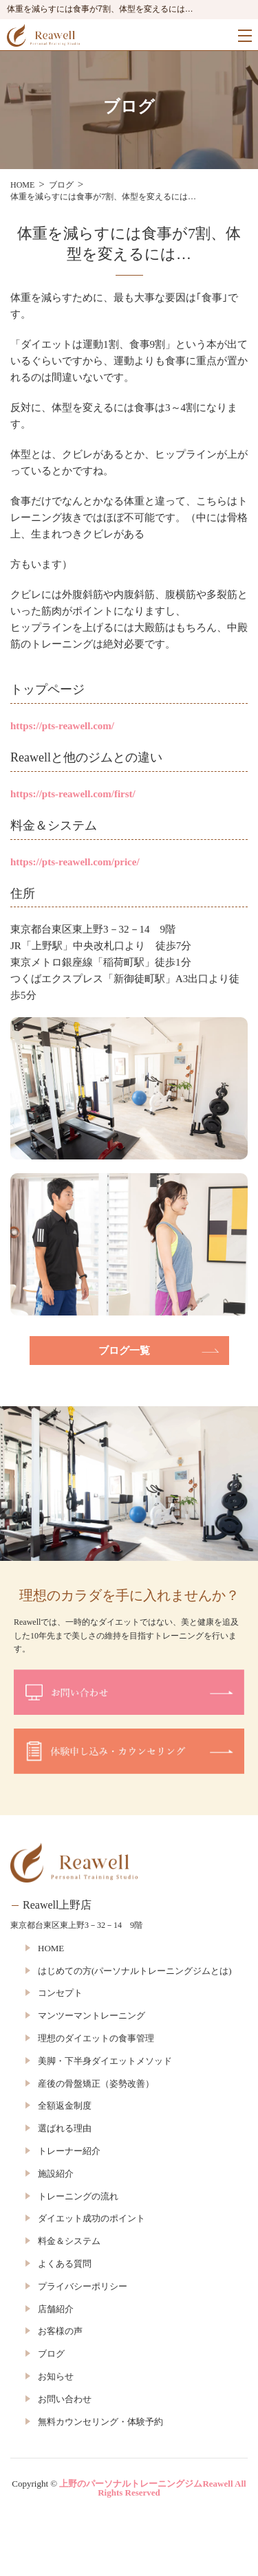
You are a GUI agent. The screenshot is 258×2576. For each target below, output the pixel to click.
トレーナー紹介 (69, 2151)
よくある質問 (65, 2263)
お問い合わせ (65, 2399)
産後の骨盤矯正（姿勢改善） (96, 2083)
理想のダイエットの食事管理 (96, 2038)
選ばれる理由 (65, 2128)
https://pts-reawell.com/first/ (73, 793)
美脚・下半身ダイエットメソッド (105, 2061)
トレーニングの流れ (78, 2196)
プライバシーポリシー (82, 2286)
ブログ (51, 2354)
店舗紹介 (56, 2309)
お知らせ (56, 2376)
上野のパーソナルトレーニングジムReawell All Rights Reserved (152, 2488)
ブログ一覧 (124, 1350)
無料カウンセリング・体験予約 (100, 2422)
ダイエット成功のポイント (91, 2218)
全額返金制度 (65, 2105)
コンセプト (60, 1993)
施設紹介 (56, 2173)
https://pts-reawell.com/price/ (75, 861)
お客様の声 (60, 2331)
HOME (51, 1948)
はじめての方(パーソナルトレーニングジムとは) (135, 1971)
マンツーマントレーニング (91, 2015)
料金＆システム (69, 2241)
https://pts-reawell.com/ (62, 725)
